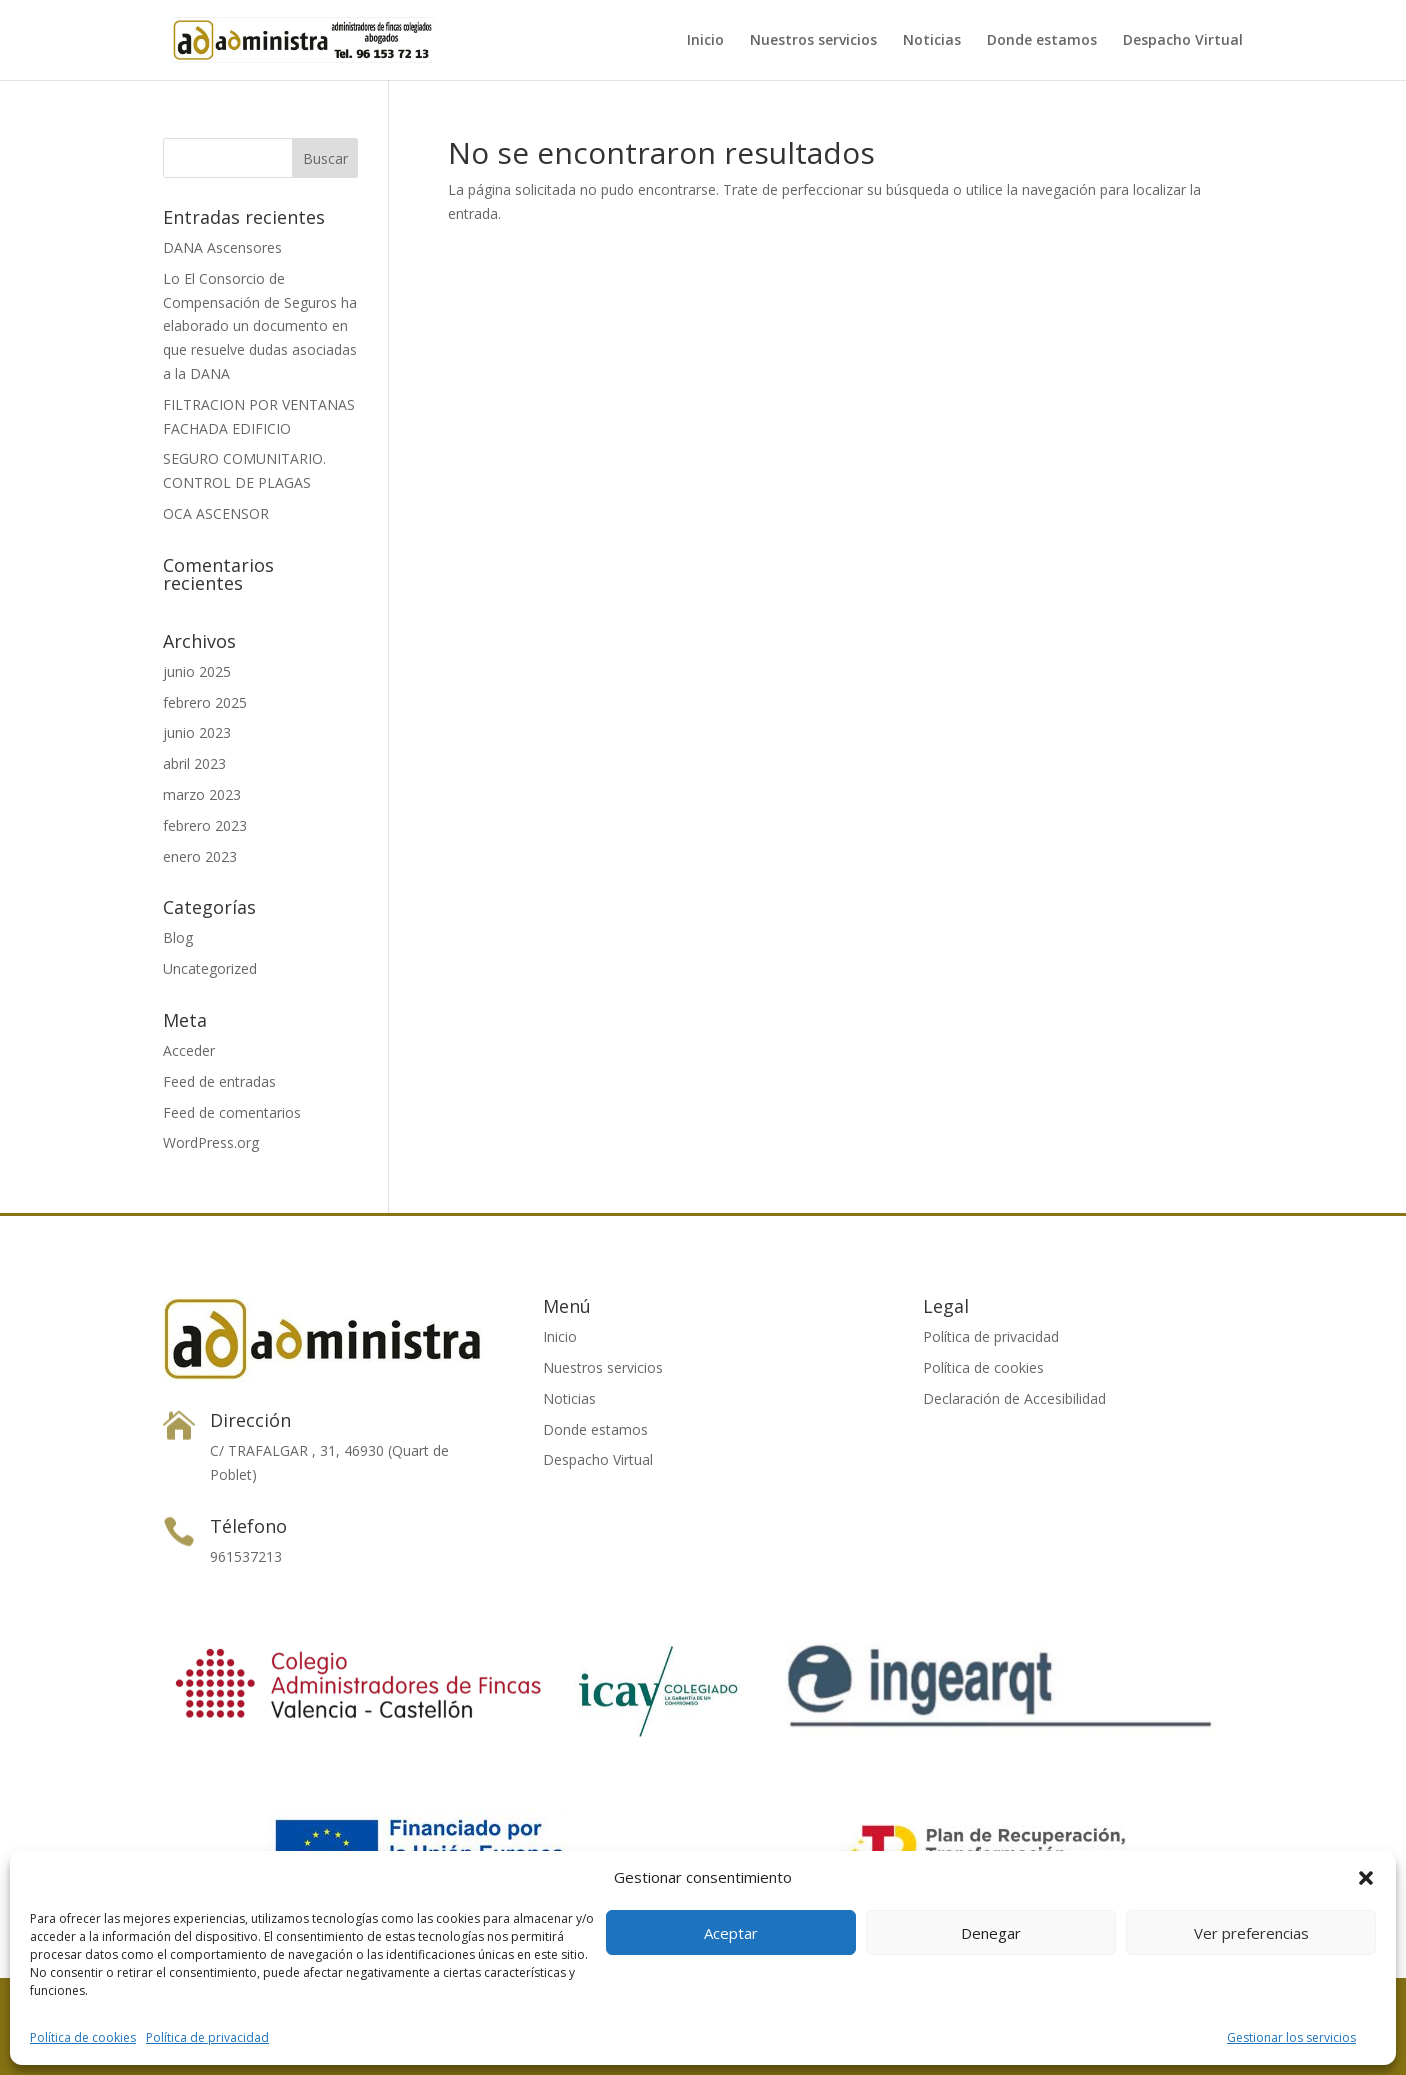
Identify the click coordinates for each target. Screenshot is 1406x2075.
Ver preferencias (1251, 1933)
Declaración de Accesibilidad (1014, 1398)
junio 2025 (197, 671)
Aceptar (731, 1933)
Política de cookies (83, 2037)
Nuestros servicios (813, 41)
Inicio (705, 41)
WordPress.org (211, 1142)
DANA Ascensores (222, 247)
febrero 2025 (205, 702)
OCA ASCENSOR (216, 513)
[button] (1366, 1878)
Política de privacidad (207, 2037)
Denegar (991, 1933)
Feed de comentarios (232, 1112)
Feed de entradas (219, 1081)
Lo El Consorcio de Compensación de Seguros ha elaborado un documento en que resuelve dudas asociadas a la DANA (260, 326)
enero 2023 (200, 856)
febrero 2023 (205, 825)
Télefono (248, 1526)
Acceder (189, 1050)
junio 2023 (197, 732)
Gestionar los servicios (1291, 2037)
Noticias (932, 41)
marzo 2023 (202, 794)
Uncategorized (210, 968)
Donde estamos (1042, 41)
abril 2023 (194, 763)
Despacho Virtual (1183, 41)
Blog (178, 937)
